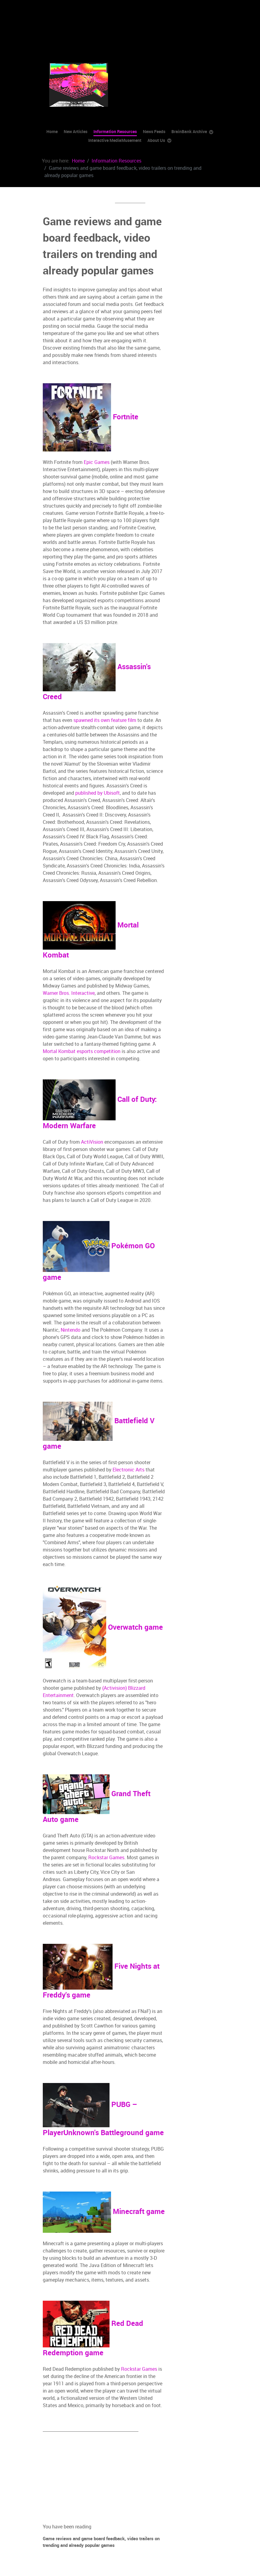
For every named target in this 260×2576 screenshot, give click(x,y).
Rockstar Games (106, 1857)
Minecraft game (104, 2211)
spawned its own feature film (104, 720)
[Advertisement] (90, 23)
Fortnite (90, 416)
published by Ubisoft (97, 793)
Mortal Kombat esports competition (81, 1051)
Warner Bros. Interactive (69, 993)
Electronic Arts (128, 1470)
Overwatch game (103, 1627)
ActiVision (92, 1142)
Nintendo (70, 1330)
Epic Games (97, 462)
